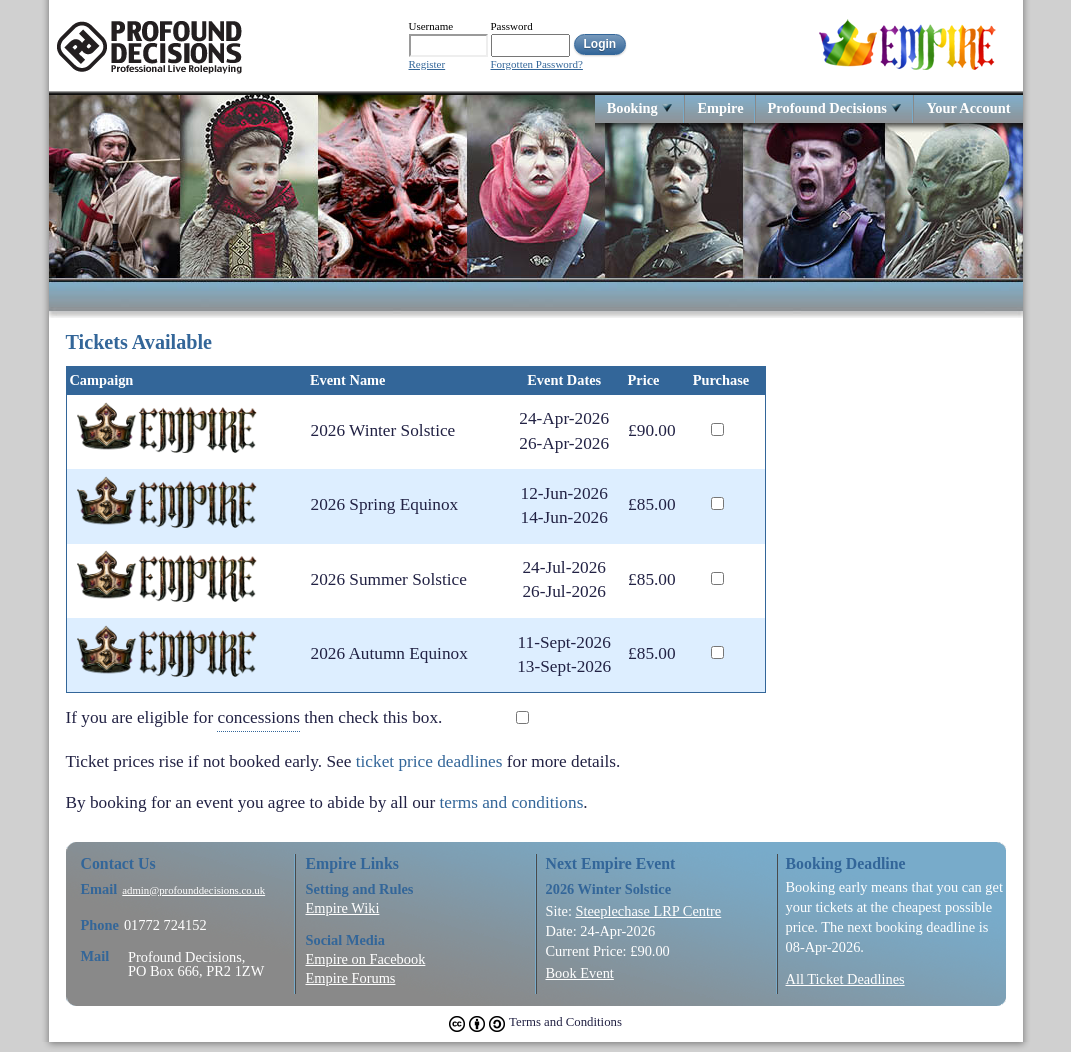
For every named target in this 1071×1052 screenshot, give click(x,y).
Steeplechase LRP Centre (648, 911)
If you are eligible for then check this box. (269, 718)
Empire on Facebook (366, 959)
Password (512, 26)
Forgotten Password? (537, 64)
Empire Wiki (343, 908)
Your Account (968, 107)
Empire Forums (351, 978)
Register (427, 64)
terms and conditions (512, 802)
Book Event (580, 973)
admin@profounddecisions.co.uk (193, 890)
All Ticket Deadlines (845, 979)
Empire (720, 107)
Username (431, 26)
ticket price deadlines (429, 761)
